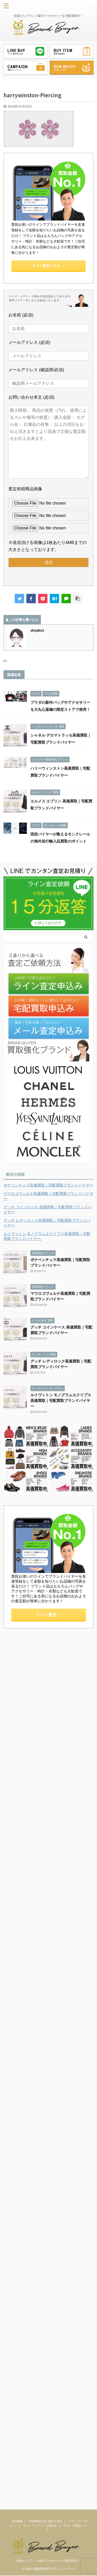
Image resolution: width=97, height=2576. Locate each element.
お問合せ (51, 1660)
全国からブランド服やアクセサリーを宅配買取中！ (48, 1695)
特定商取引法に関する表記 (45, 1655)
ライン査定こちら (48, 266)
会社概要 (17, 1655)
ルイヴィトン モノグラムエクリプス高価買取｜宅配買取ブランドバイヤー (47, 1236)
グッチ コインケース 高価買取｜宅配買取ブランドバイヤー (48, 1209)
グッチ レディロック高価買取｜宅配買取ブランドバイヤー (47, 1222)
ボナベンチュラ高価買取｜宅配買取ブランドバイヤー (48, 1185)
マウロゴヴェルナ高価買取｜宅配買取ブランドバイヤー (48, 1196)
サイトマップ (31, 1660)
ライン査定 (48, 1614)
